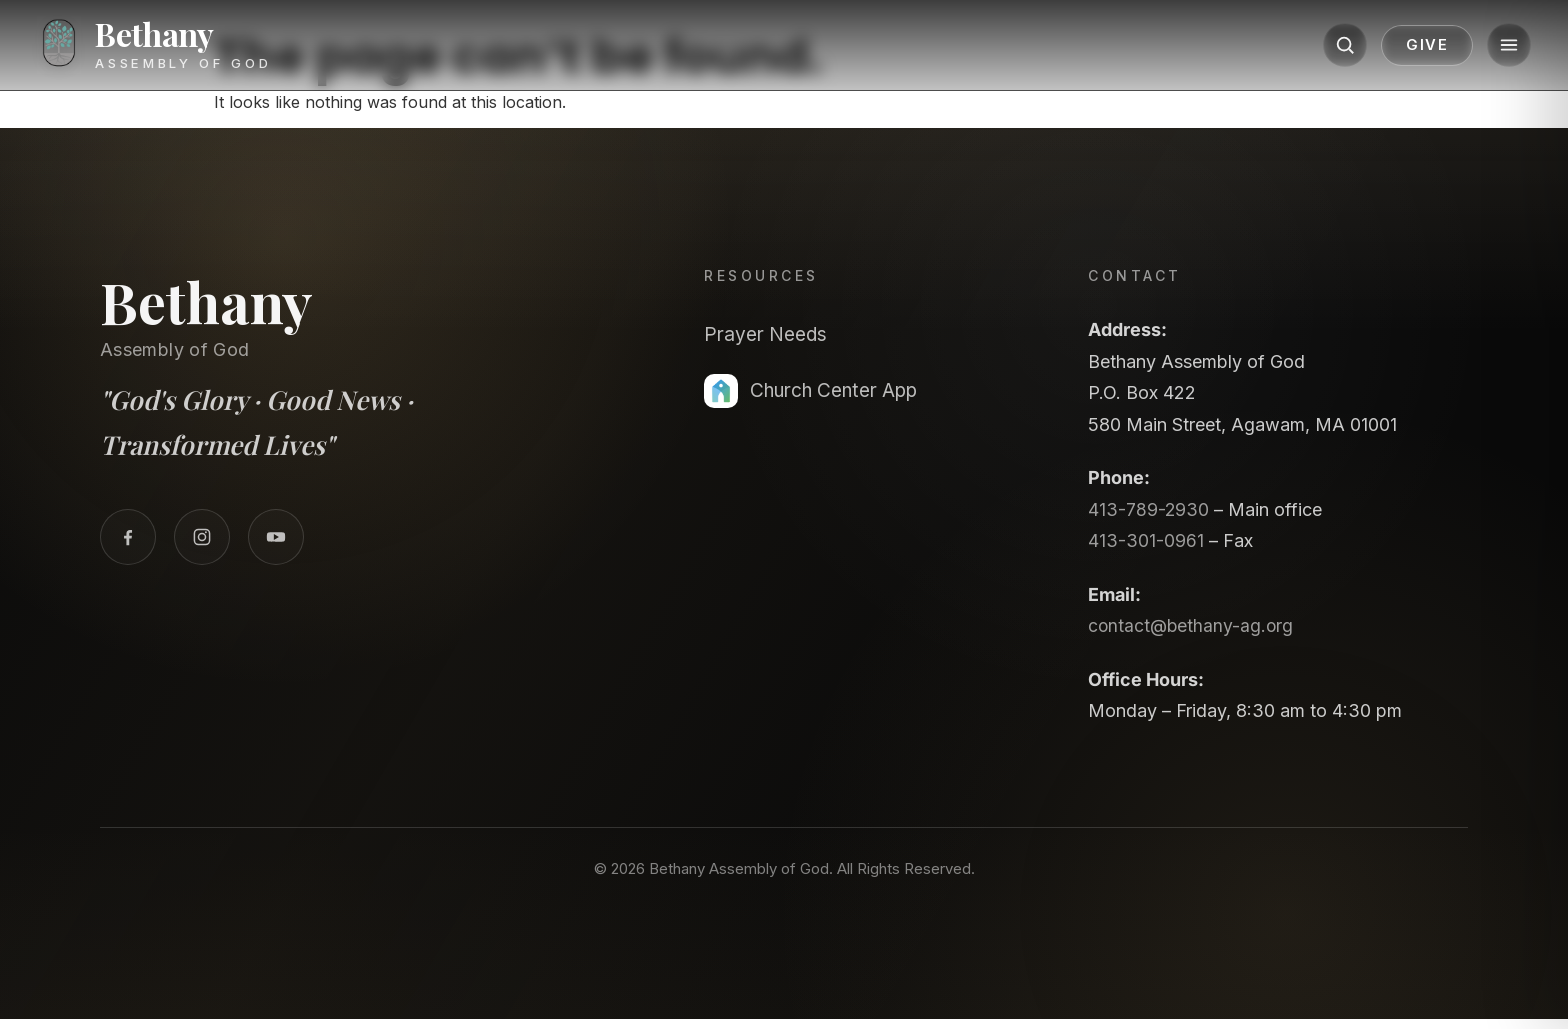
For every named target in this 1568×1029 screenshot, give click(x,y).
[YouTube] (276, 537)
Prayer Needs (769, 334)
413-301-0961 (1146, 540)
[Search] (1330, 47)
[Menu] (1494, 47)
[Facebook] (128, 537)
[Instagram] (202, 537)
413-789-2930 (1149, 509)
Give (1412, 47)
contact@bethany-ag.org (1192, 625)
